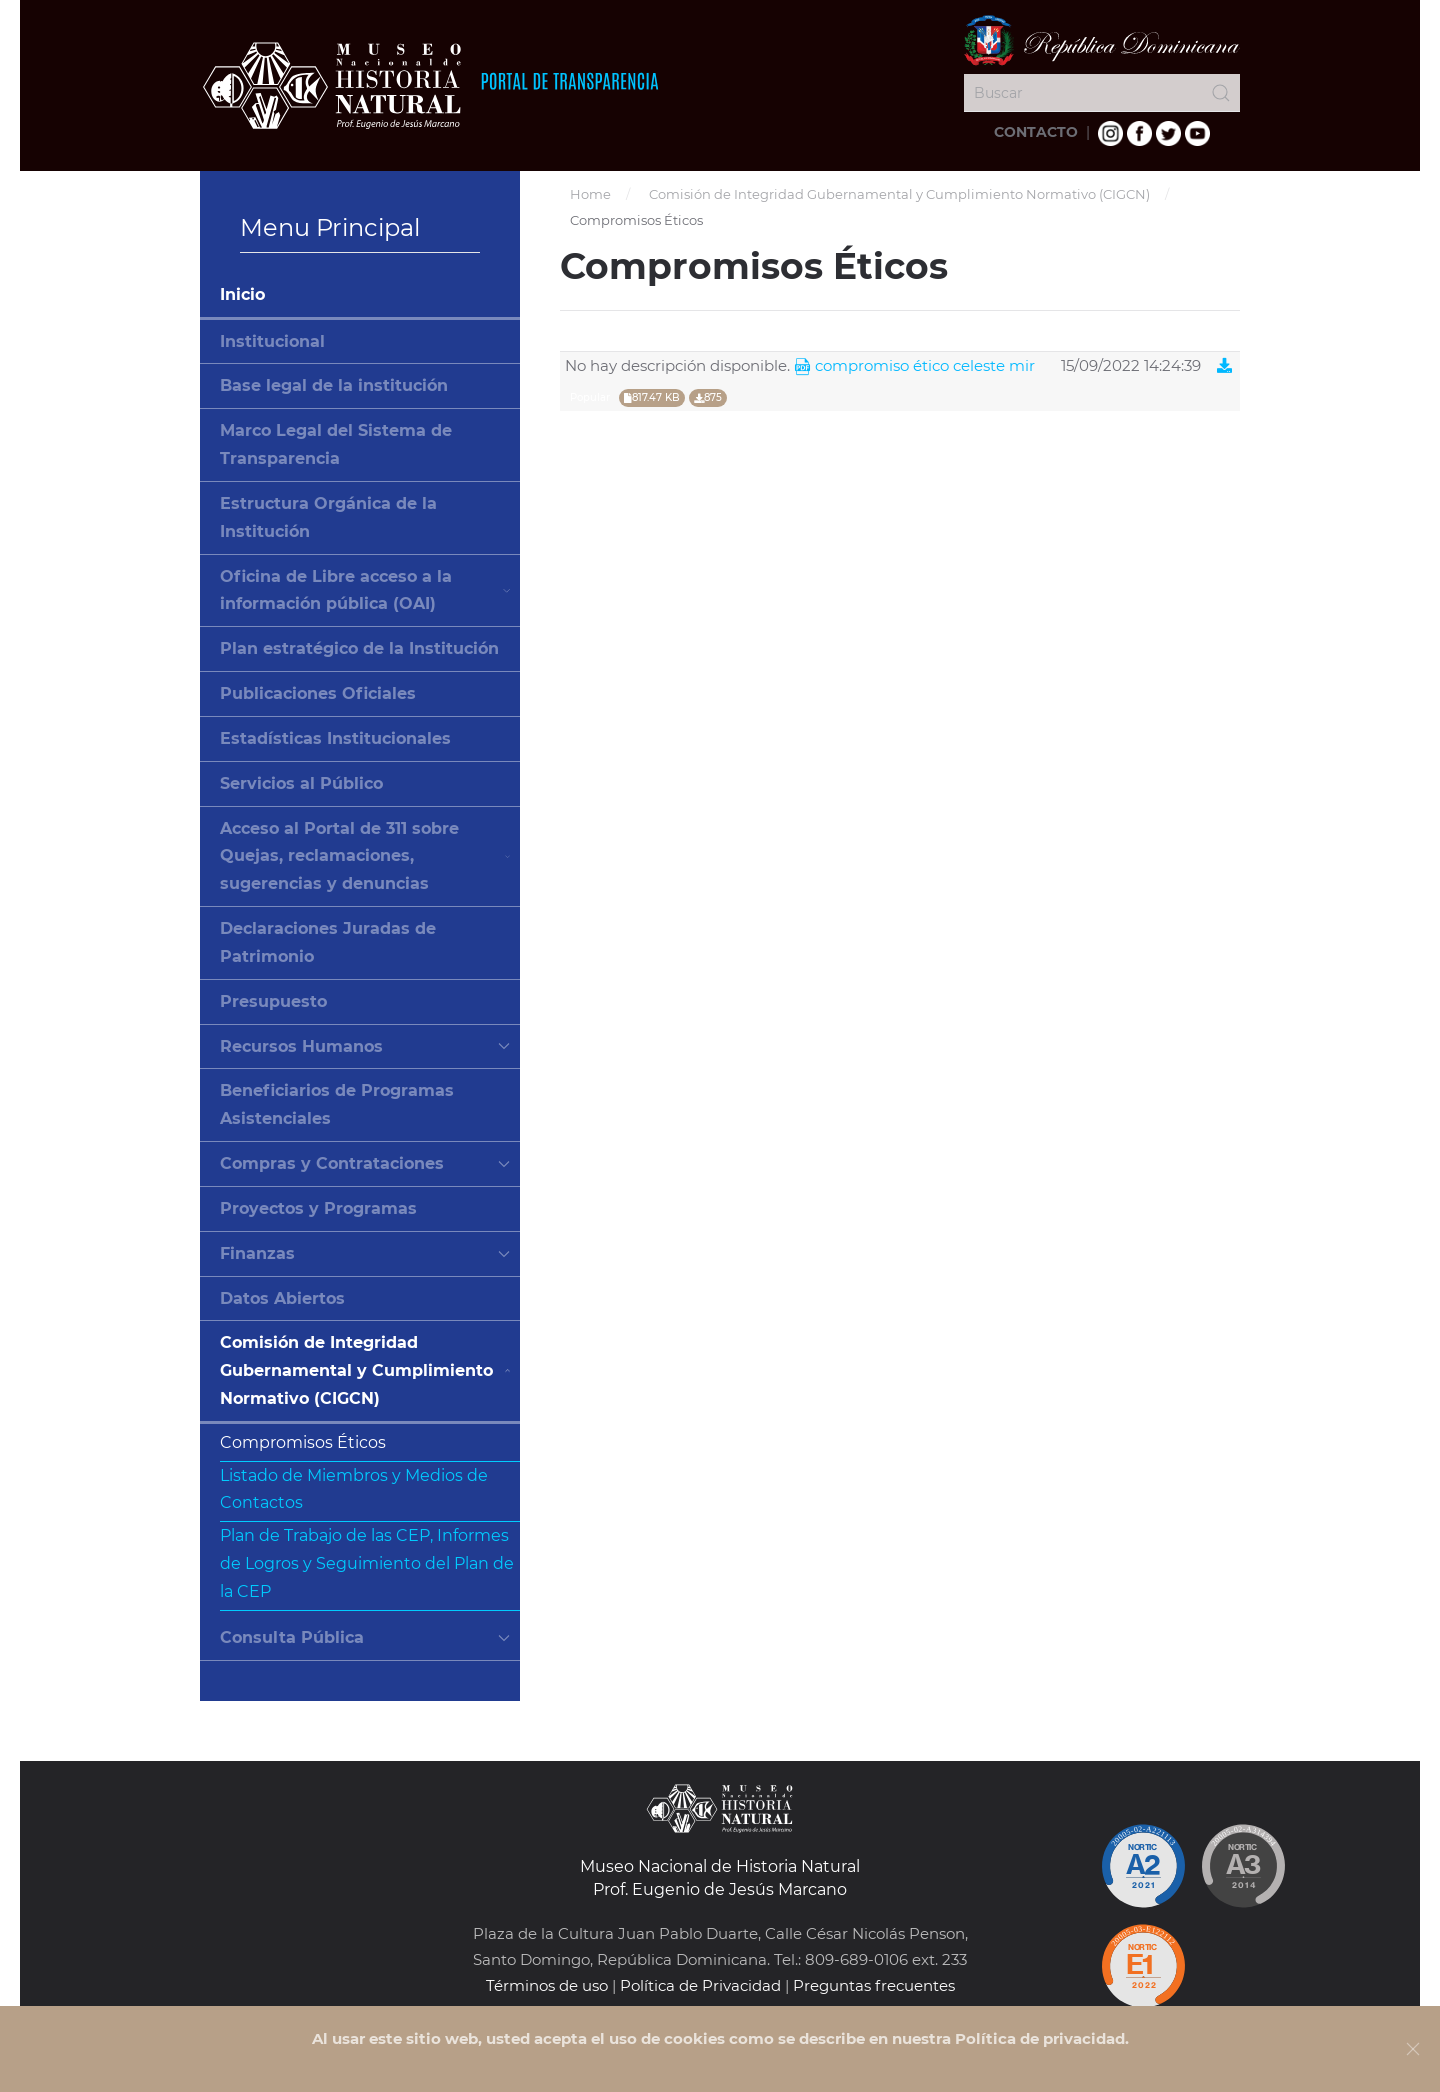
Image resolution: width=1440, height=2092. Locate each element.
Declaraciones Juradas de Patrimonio (328, 942)
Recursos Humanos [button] (365, 1046)
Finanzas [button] (365, 1253)
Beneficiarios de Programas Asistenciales (337, 1104)
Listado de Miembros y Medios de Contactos (354, 1489)
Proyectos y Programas (318, 1208)
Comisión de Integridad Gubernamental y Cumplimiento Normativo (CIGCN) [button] (365, 1370)
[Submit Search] (1221, 93)
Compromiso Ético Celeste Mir (914, 366)
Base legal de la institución (334, 385)
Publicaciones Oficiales (318, 693)
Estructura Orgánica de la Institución (328, 517)
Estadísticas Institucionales (335, 738)
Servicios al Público (301, 783)
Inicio (242, 294)
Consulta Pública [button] (365, 1637)
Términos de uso (547, 1985)
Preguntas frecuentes (874, 1985)
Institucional (272, 341)
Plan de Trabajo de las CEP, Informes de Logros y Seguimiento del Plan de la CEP (367, 1563)
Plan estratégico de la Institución (359, 648)
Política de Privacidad (700, 1985)
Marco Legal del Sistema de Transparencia (336, 444)
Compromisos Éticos (303, 1442)
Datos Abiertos (282, 1298)
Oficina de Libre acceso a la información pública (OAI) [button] (365, 590)
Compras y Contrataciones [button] (365, 1163)
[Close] (1413, 2049)
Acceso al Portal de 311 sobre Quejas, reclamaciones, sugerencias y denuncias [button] (365, 856)
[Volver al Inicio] (430, 85)
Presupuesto (273, 1001)
